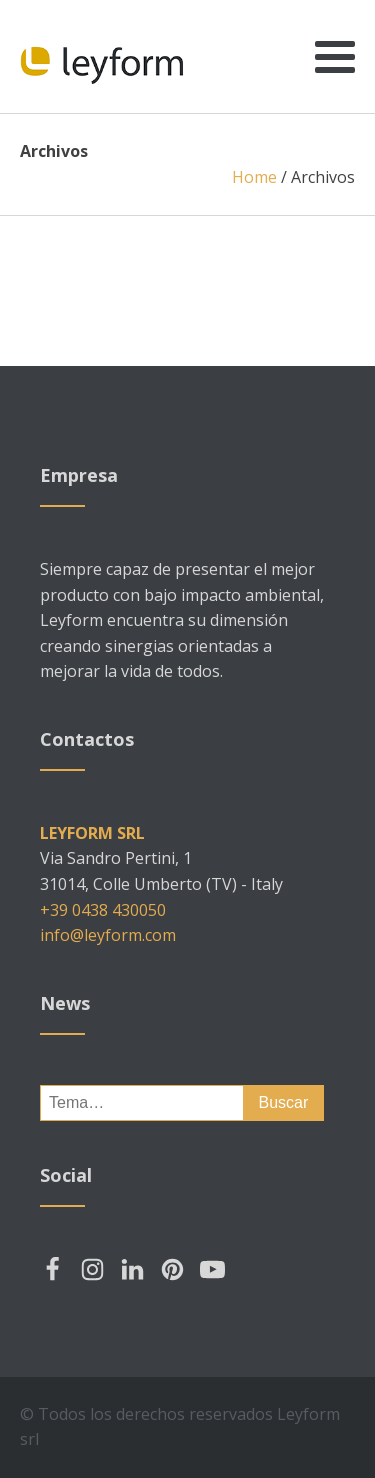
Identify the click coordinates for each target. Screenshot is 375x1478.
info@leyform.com (108, 935)
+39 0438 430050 (103, 910)
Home (254, 177)
